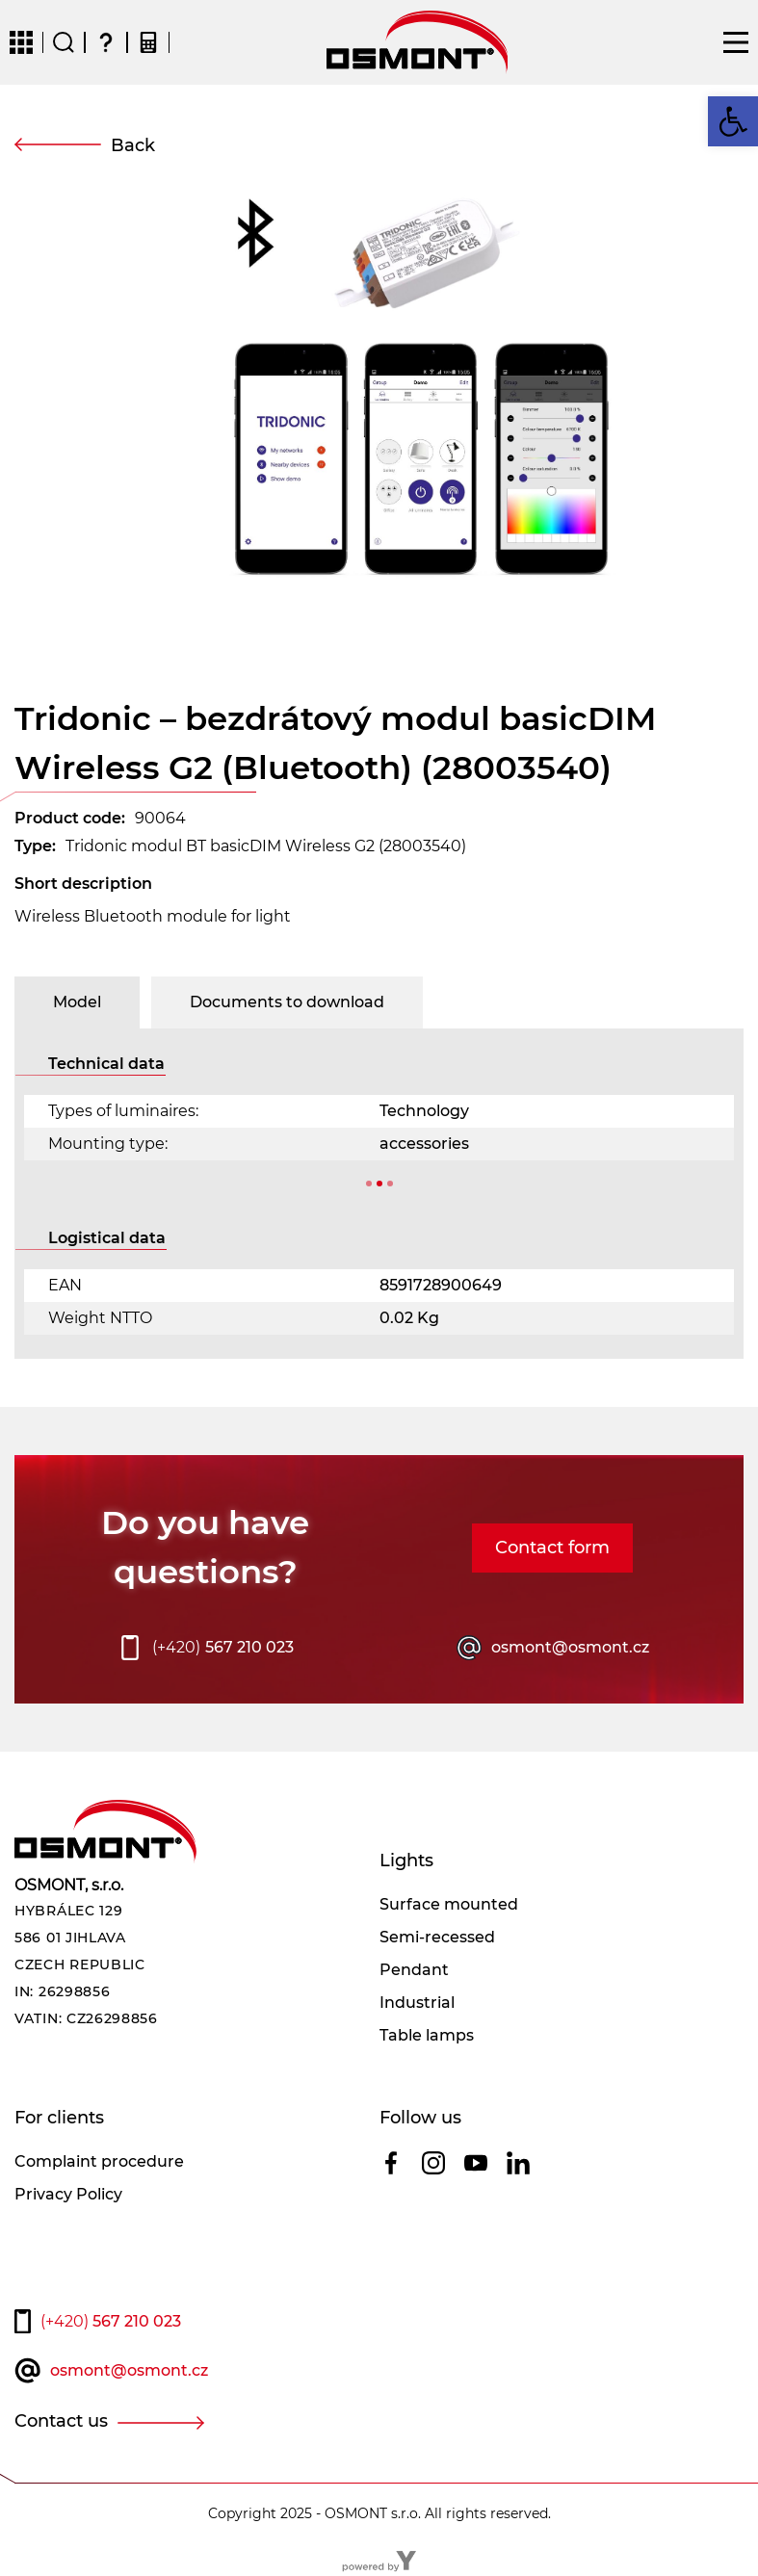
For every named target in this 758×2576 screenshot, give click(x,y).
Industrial (417, 2002)
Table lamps (426, 2035)
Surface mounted (448, 1904)
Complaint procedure (99, 2161)
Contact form (552, 1547)
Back (133, 145)
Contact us (61, 2421)
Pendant (414, 1970)
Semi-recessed (437, 1937)
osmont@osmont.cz (570, 1647)
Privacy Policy (68, 2194)
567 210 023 (223, 1647)
